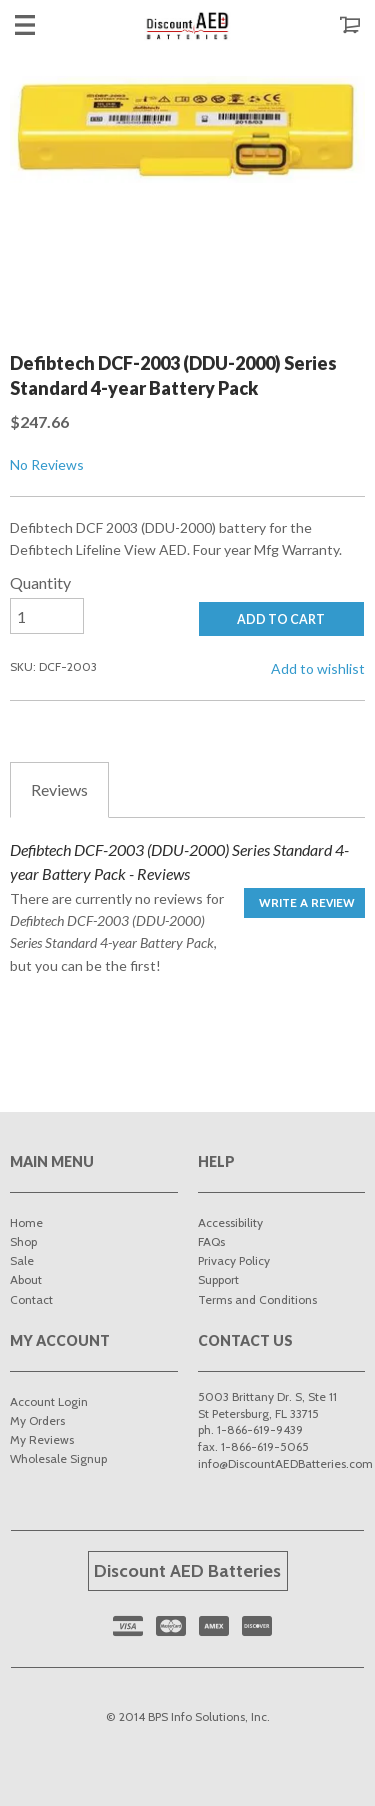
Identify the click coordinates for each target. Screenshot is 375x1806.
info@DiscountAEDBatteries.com (285, 1463)
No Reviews (47, 464)
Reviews (59, 789)
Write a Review (307, 902)
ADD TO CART (281, 619)
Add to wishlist (318, 668)
